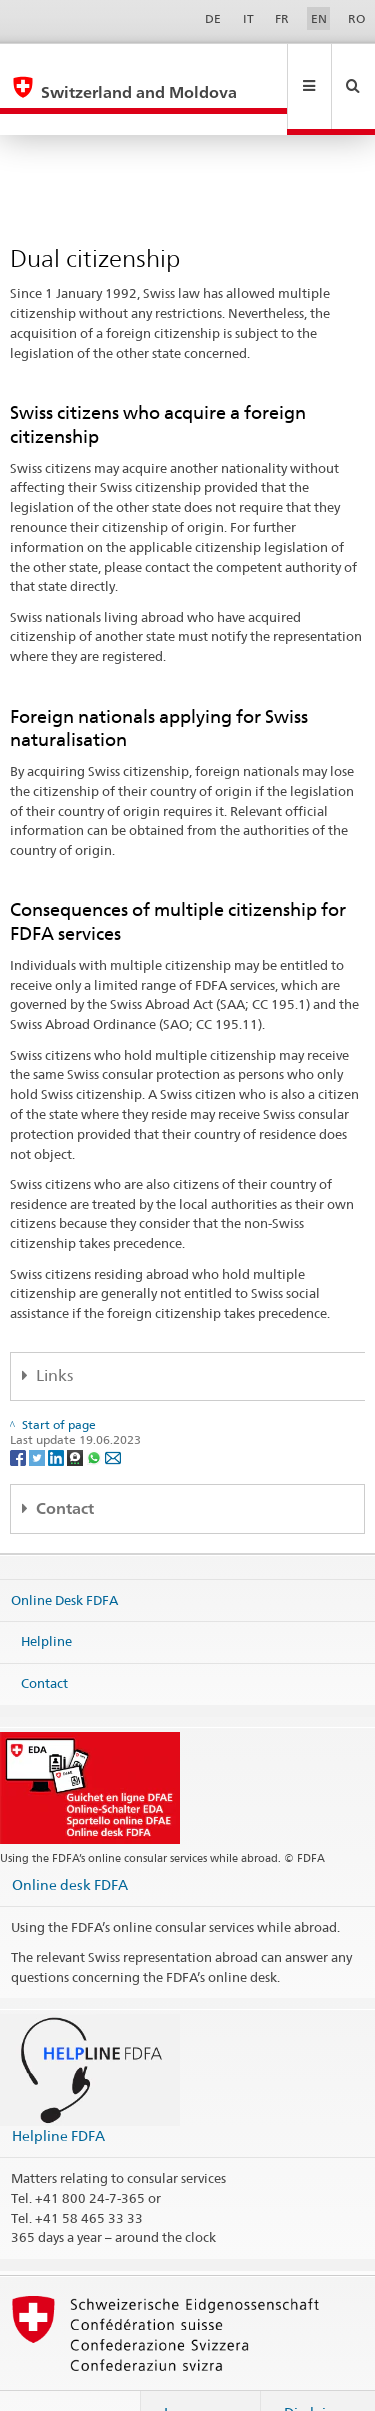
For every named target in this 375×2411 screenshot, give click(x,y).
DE (213, 18)
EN (319, 18)
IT (248, 18)
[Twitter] (38, 1413)
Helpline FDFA (58, 2092)
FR (282, 18)
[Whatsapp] (95, 1413)
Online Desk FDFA (64, 1557)
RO (356, 18)
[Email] (113, 1413)
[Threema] (76, 1413)
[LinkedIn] (57, 1413)
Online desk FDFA (70, 1841)
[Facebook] (19, 1413)
